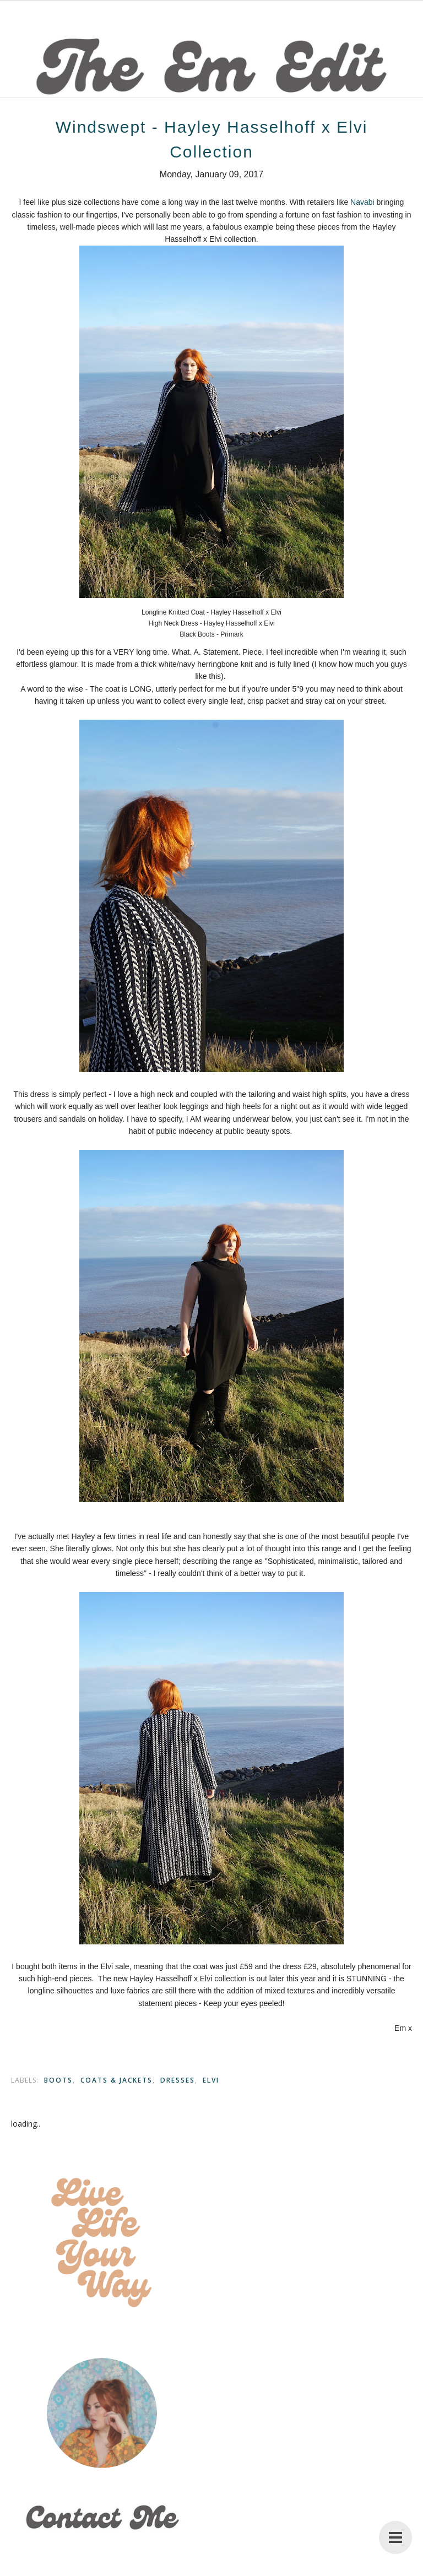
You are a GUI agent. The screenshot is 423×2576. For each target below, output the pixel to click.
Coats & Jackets (116, 2080)
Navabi (362, 202)
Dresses (177, 2080)
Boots (58, 2080)
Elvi (211, 2080)
